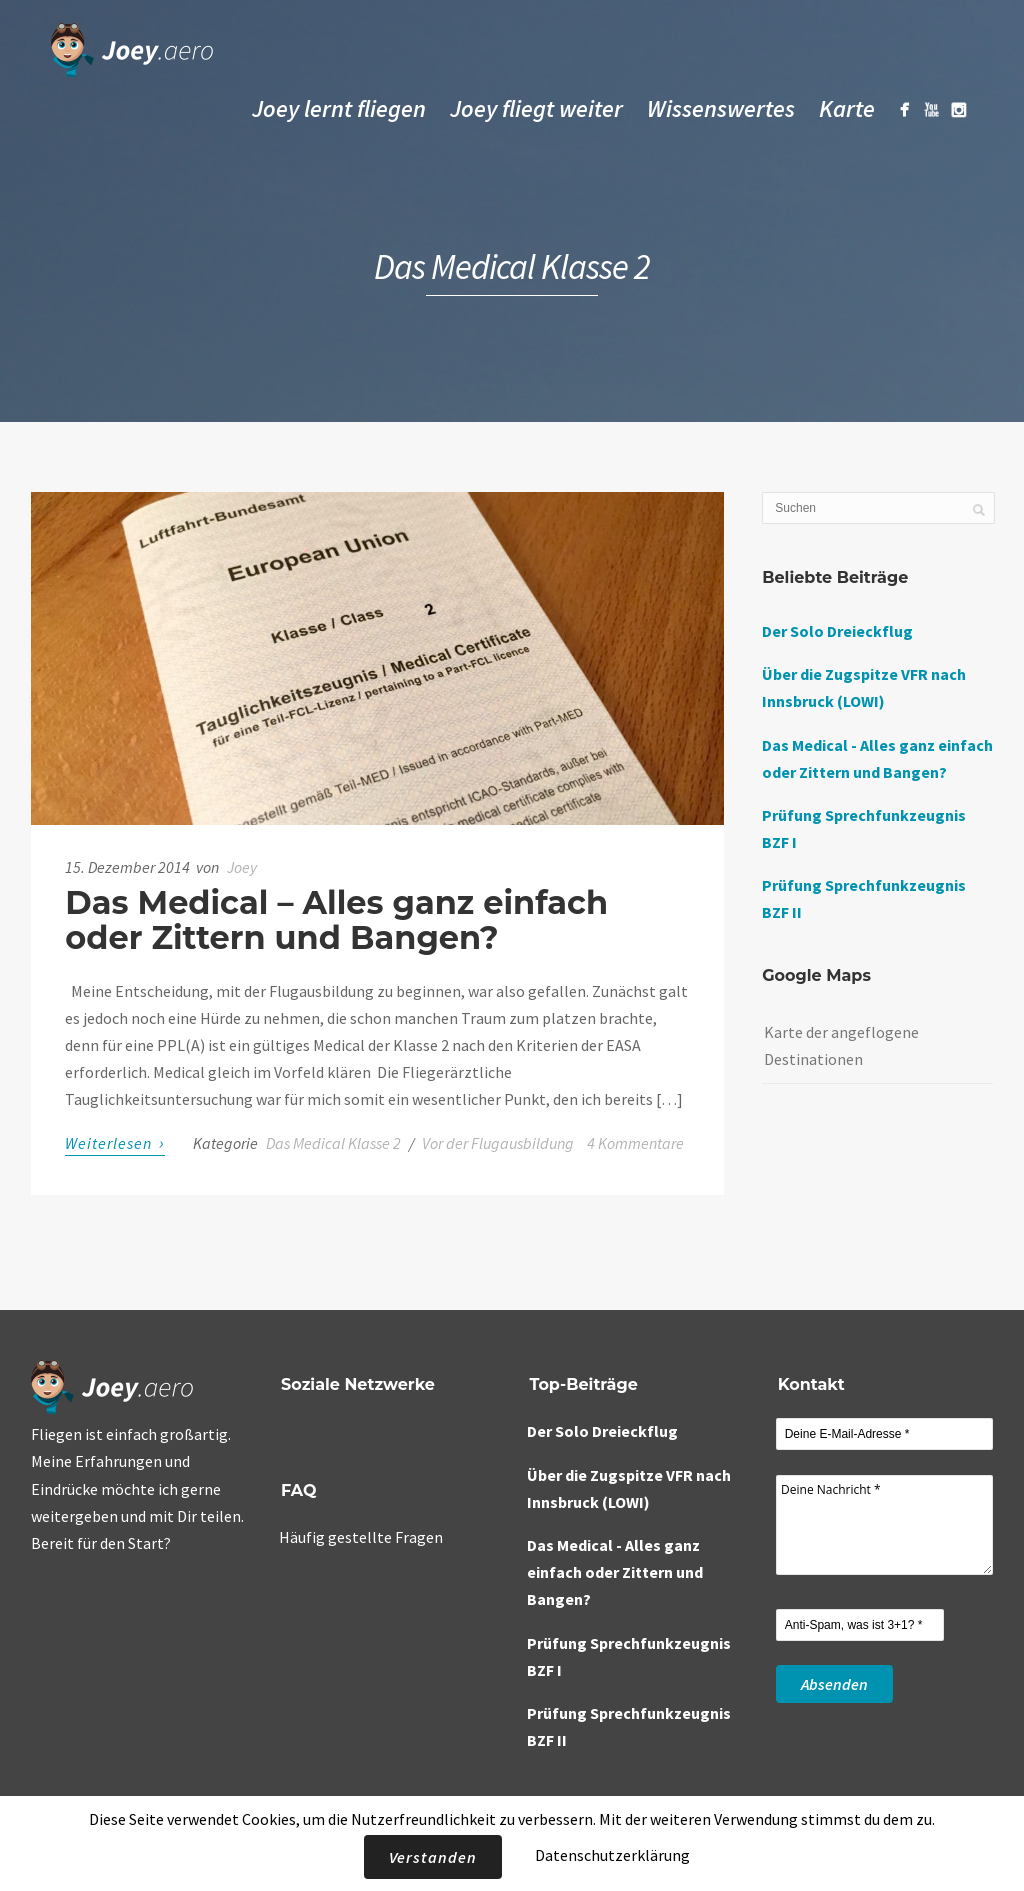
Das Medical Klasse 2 (333, 1143)
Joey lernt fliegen (339, 108)
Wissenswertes (721, 108)
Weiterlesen (115, 1142)
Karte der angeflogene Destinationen (841, 1045)
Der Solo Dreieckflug (837, 631)
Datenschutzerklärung (612, 1855)
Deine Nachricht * (885, 1525)
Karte (847, 108)
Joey (242, 867)
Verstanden (433, 1857)
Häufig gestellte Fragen (361, 1537)
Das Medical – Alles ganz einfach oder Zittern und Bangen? (336, 920)
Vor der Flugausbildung (498, 1143)
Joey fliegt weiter (536, 108)
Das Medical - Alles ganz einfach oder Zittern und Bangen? (615, 1572)
